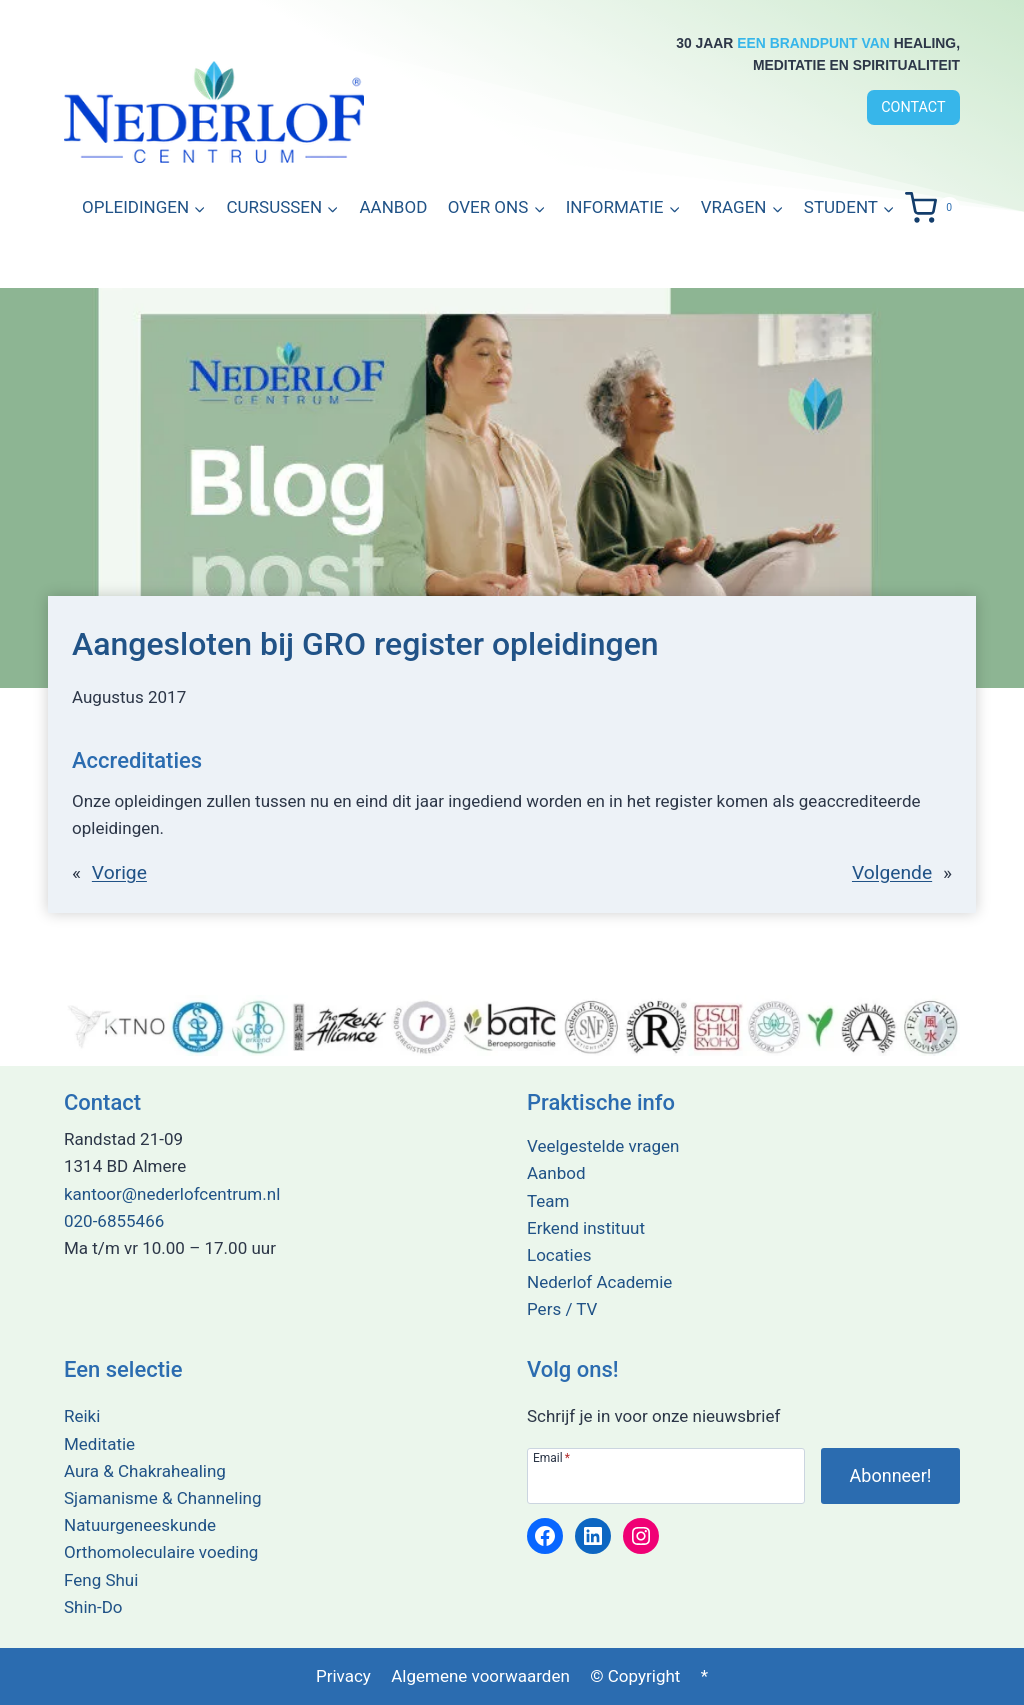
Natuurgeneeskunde (140, 1525)
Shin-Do (93, 1607)
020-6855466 (114, 1221)
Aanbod (394, 207)
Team (548, 1201)
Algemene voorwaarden (480, 1676)
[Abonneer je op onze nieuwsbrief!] (890, 1476)
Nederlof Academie (599, 1282)
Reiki (82, 1417)
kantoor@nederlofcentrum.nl (172, 1194)
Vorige (119, 872)
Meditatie (99, 1444)
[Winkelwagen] (932, 208)
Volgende (892, 872)
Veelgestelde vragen (603, 1146)
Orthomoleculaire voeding (161, 1552)
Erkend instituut (586, 1228)
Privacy (343, 1676)
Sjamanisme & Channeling (162, 1498)
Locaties (559, 1255)
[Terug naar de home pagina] (214, 112)
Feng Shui (101, 1580)
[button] (622, 208)
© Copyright (635, 1676)
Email (551, 1457)
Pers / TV (562, 1309)
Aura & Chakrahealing (145, 1471)
